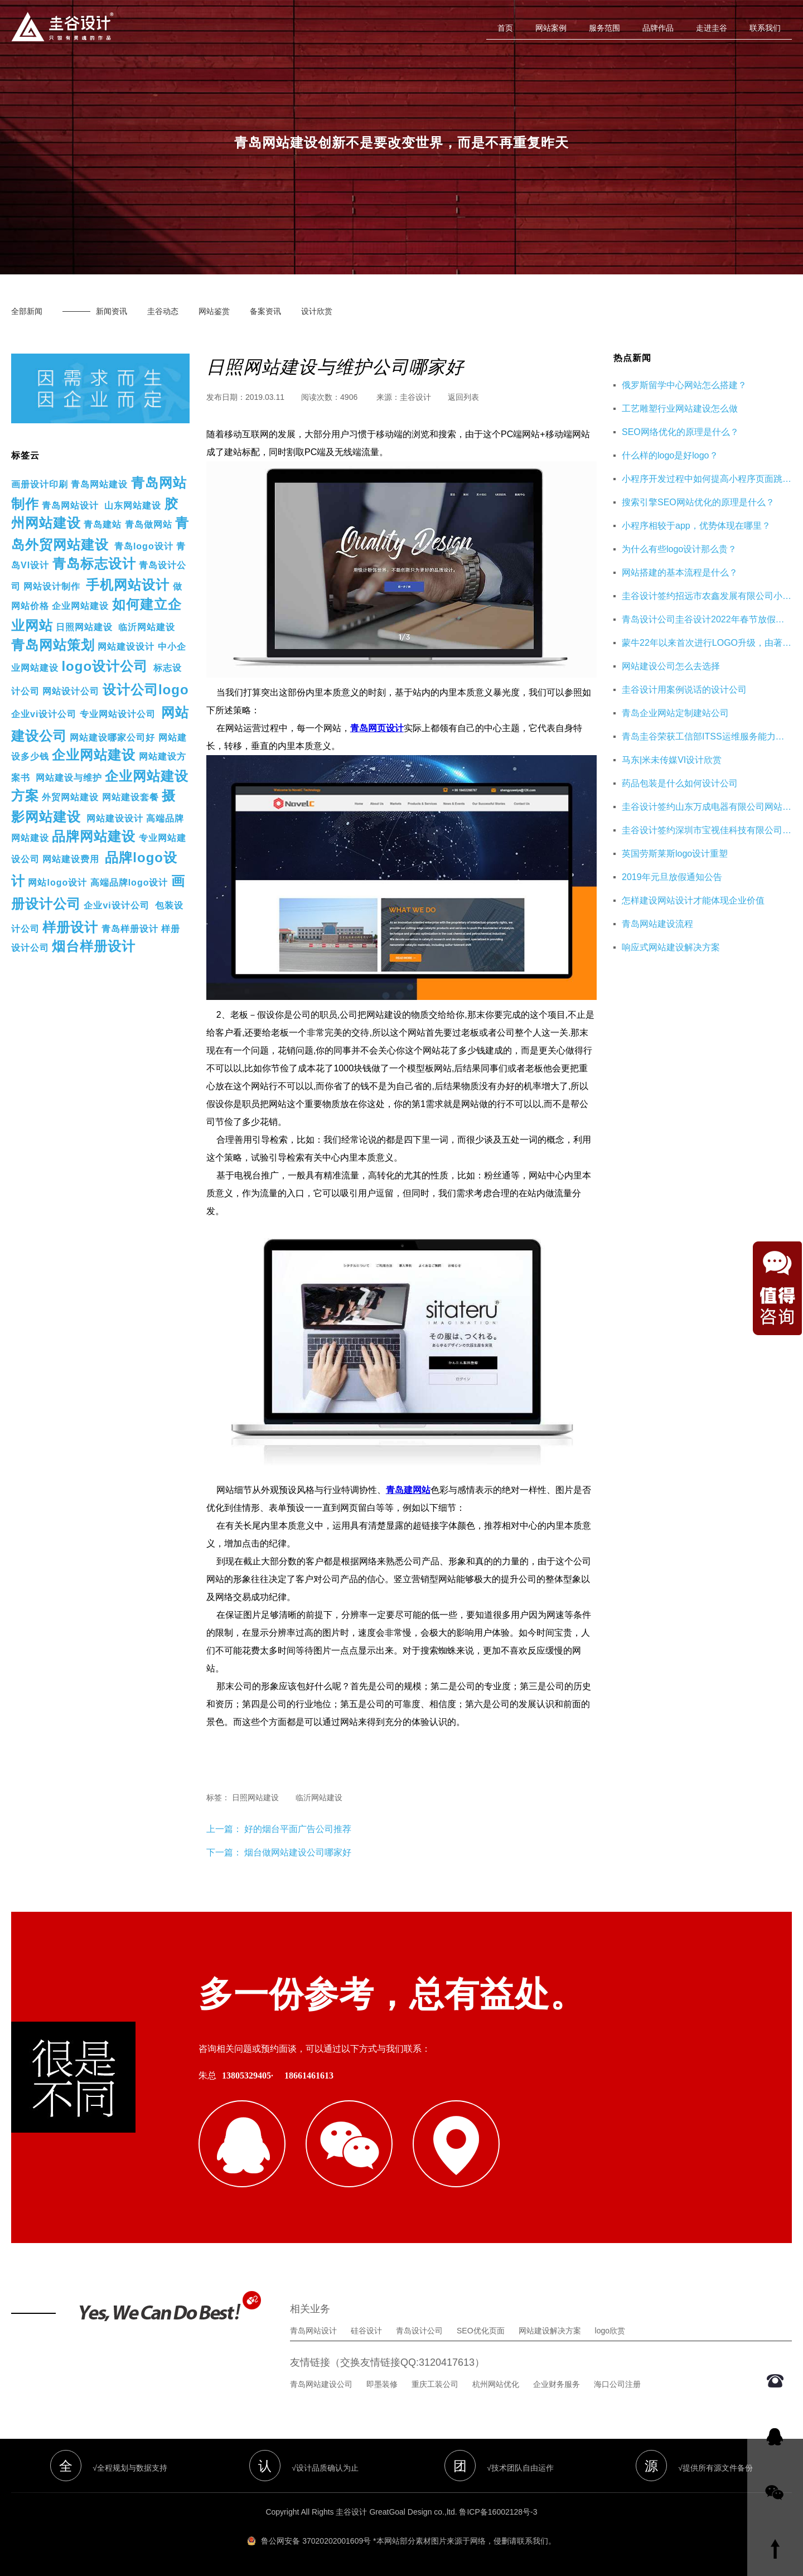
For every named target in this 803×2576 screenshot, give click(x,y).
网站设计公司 (70, 691)
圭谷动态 (162, 311)
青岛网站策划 (53, 645)
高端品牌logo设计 (129, 882)
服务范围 (604, 27)
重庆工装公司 (435, 2384)
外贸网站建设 (70, 797)
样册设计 (70, 927)
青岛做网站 (148, 524)
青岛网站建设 (99, 484)
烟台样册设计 (94, 946)
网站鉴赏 (214, 311)
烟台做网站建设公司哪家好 (297, 1852)
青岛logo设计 (143, 546)
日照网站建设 (84, 627)
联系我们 (765, 27)
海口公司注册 (617, 2384)
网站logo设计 (57, 882)
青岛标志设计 (94, 563)
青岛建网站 (408, 1490)
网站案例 (551, 27)
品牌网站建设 (94, 836)
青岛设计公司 (419, 2330)
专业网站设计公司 (118, 714)
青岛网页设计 (377, 728)
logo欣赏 (610, 2330)
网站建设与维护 (69, 777)
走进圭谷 (711, 27)
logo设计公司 (104, 666)
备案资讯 (265, 311)
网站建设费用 (70, 859)
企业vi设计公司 (43, 714)
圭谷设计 (415, 397)
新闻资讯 (111, 311)
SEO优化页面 (481, 2330)
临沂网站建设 (146, 627)
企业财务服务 (556, 2384)
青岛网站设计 (70, 505)
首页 (505, 27)
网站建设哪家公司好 (112, 737)
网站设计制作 (51, 586)
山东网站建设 (132, 505)
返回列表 (463, 397)
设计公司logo (146, 689)
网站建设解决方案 (550, 2330)
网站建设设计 (126, 646)
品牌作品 (658, 27)
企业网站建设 (80, 606)
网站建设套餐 (130, 797)
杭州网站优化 (495, 2384)
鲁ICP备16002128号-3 (498, 2511)
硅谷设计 (366, 2330)
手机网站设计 (128, 584)
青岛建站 (103, 524)
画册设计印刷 (39, 484)
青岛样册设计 (129, 929)
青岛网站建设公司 (321, 2384)
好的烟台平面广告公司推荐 (296, 1829)
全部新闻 (26, 311)
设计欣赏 (316, 311)
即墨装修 (382, 2384)
